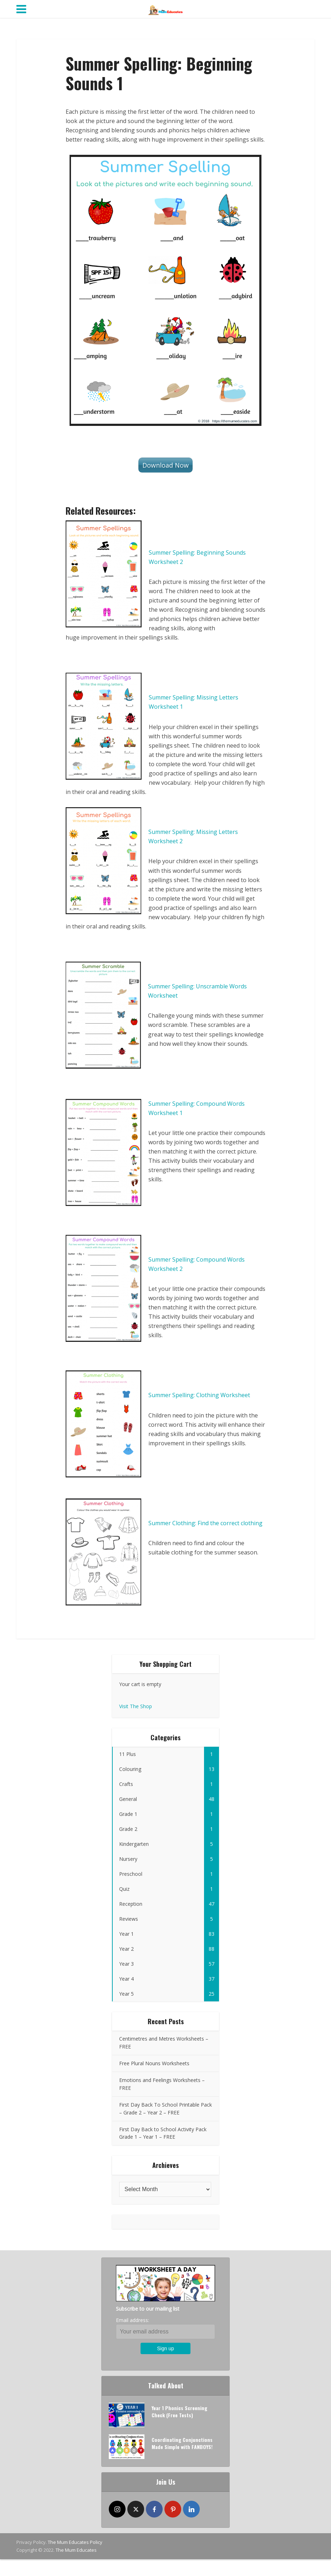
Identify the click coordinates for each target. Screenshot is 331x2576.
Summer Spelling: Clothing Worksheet (199, 1395)
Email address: (132, 2320)
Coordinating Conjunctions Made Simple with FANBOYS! (182, 2443)
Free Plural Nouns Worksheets (154, 2063)
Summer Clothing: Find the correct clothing (205, 1523)
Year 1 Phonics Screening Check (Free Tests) (179, 2411)
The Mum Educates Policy (75, 2542)
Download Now (165, 465)
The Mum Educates (76, 2550)
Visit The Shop (135, 1706)
